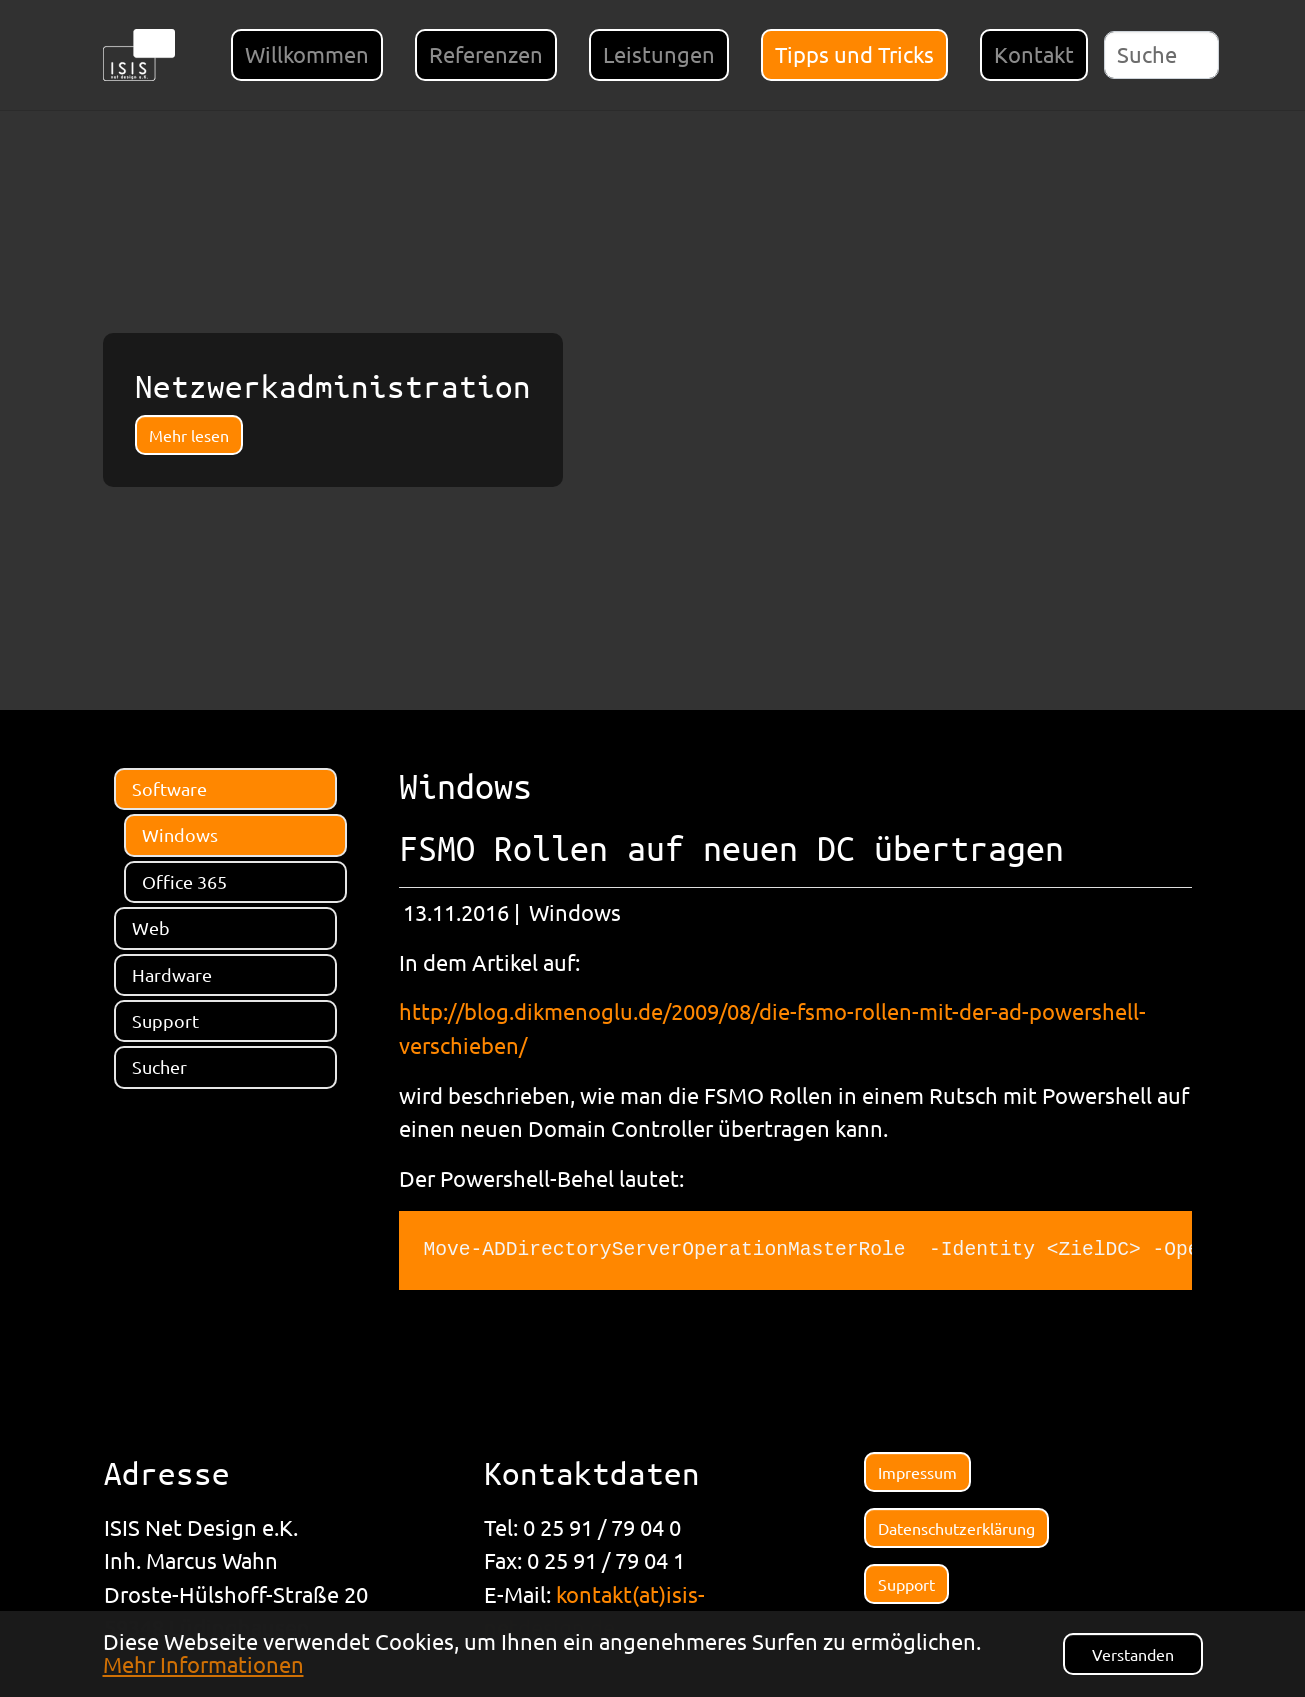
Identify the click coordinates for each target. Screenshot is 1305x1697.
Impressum (917, 1472)
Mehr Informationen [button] (203, 1664)
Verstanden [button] (1133, 1654)
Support (906, 1584)
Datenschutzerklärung (956, 1528)
